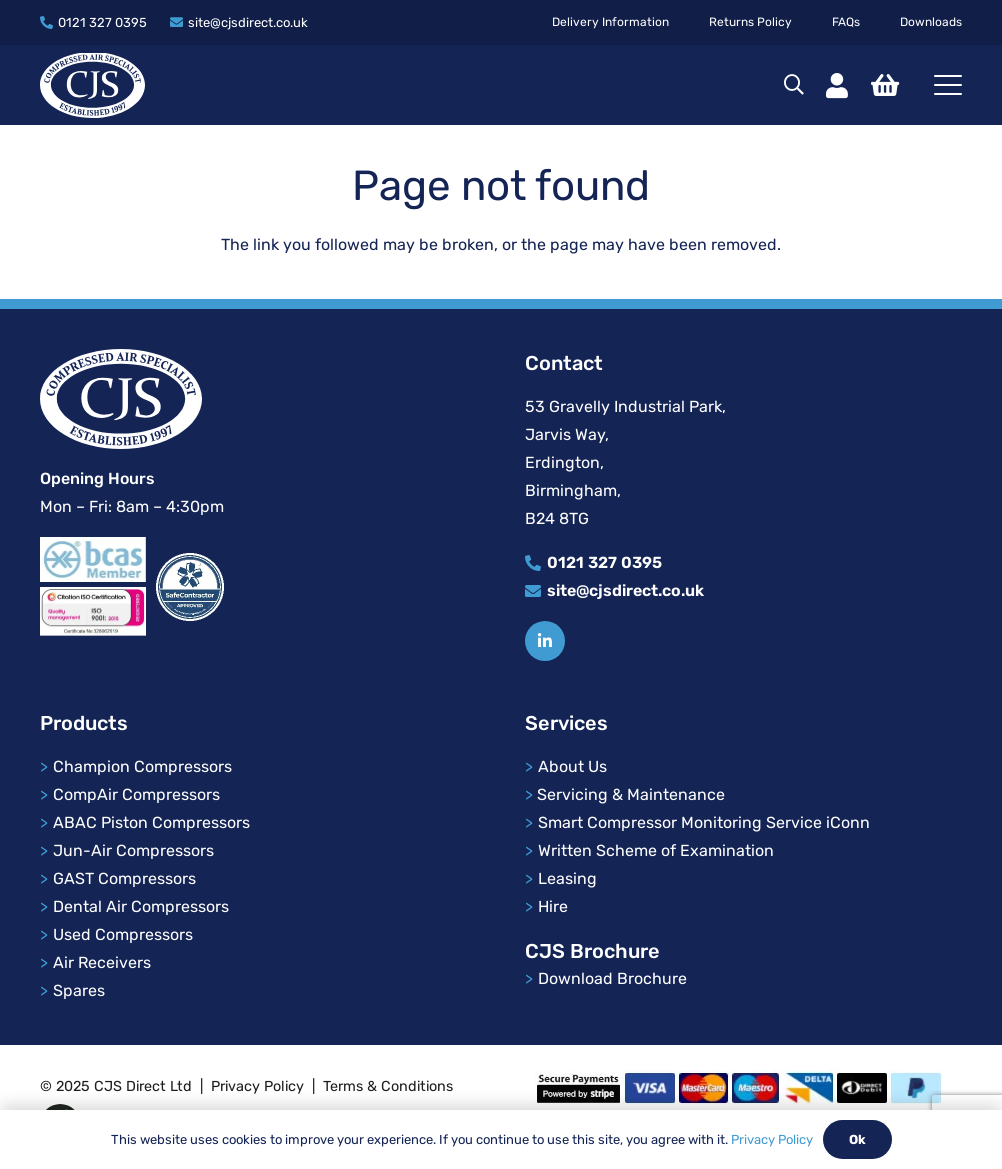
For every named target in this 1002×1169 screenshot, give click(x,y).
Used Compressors (123, 934)
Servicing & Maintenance (631, 794)
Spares (79, 990)
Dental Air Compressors (141, 906)
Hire (553, 906)
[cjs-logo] (92, 85)
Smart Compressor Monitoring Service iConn (704, 822)
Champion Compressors (142, 766)
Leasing (567, 878)
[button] (794, 85)
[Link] (837, 85)
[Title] (545, 641)
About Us (574, 766)
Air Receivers (102, 962)
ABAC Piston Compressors (151, 822)
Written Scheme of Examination (656, 850)
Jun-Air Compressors (133, 850)
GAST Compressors (124, 878)
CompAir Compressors (136, 794)
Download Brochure (612, 978)
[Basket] (885, 85)
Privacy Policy (257, 1086)
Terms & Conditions (388, 1086)
